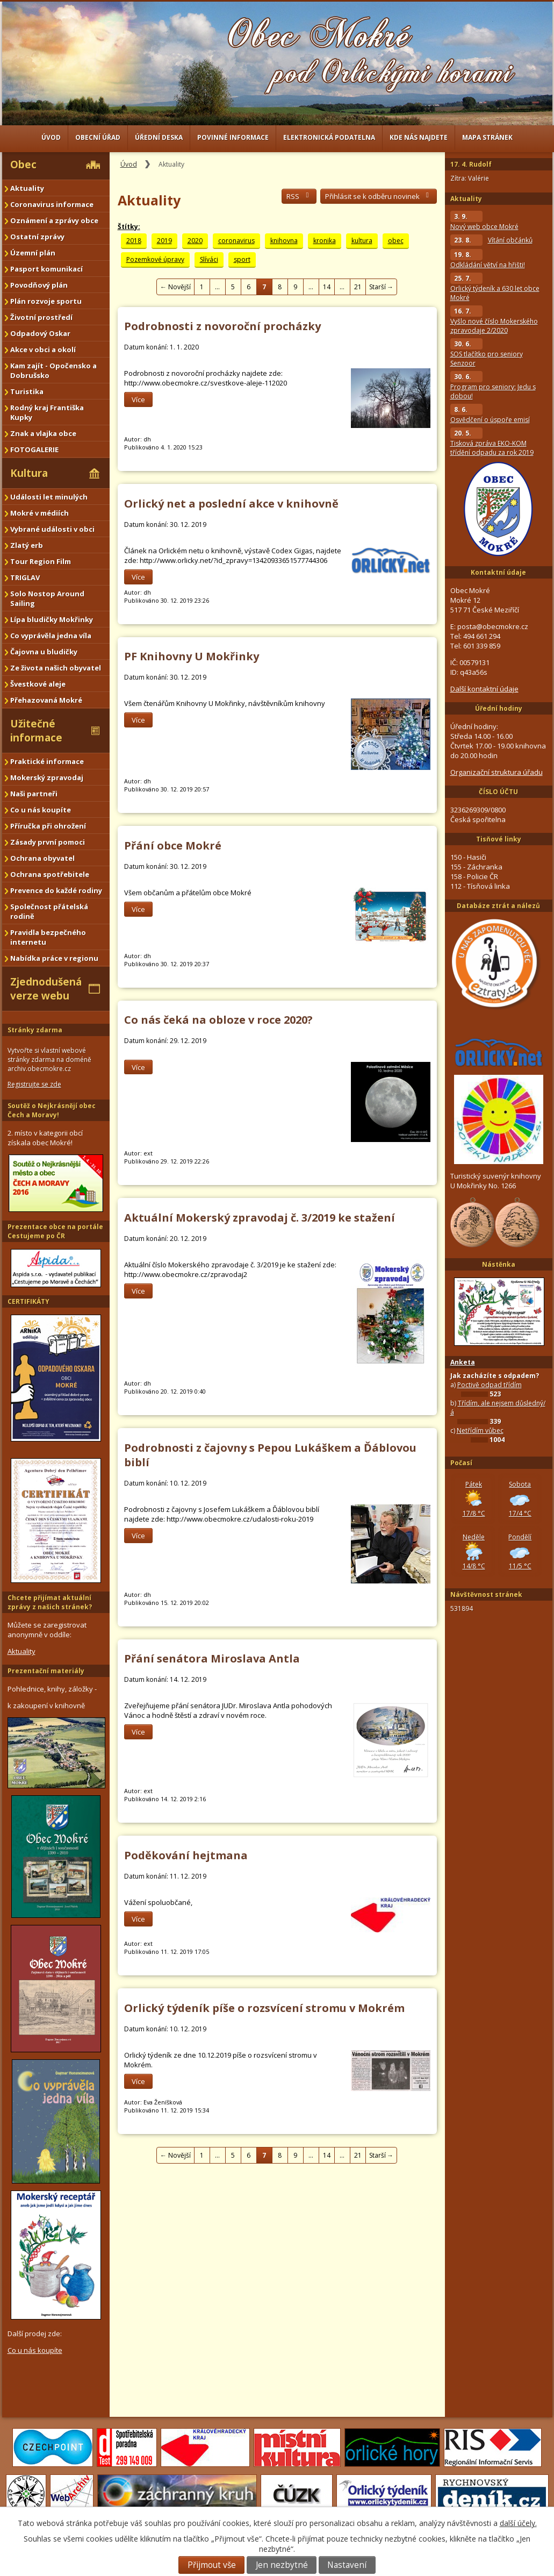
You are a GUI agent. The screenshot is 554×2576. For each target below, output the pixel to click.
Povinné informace (233, 137)
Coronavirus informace (51, 204)
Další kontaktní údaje (484, 689)
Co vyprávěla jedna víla (50, 635)
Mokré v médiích (39, 513)
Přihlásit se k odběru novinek (378, 196)
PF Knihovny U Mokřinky (191, 656)
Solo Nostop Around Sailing (47, 598)
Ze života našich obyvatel (55, 668)
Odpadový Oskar (40, 333)
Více (138, 399)
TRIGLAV (25, 577)
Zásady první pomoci (47, 842)
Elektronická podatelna (329, 137)
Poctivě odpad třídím (489, 1384)
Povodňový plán (39, 285)
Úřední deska (159, 137)
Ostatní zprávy (37, 236)
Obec (23, 165)
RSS (299, 196)
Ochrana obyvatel (42, 858)
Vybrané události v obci (52, 529)
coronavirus (236, 240)
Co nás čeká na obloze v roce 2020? (218, 1019)
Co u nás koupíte (40, 810)
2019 (164, 240)
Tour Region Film (40, 561)
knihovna (284, 240)
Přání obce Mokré (172, 845)
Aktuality (27, 188)
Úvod (51, 137)
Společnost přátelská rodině (49, 911)
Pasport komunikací (46, 269)
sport (242, 259)
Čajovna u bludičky (43, 652)
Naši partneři (33, 793)
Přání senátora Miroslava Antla (212, 1658)
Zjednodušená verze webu (46, 989)
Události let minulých (49, 497)
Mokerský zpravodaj (46, 777)
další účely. (518, 2523)
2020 (195, 240)
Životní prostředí (41, 317)
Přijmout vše (212, 2565)
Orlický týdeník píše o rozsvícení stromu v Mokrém (264, 2008)
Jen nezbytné (282, 2565)
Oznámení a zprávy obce (54, 220)
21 (358, 286)
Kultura (29, 473)
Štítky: (129, 226)
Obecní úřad (97, 137)
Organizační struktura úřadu (496, 772)
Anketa (462, 1362)
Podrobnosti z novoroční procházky (222, 326)
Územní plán (32, 253)
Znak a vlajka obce (43, 433)
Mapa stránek (487, 137)
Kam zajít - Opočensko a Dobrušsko (53, 370)
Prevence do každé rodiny (56, 890)
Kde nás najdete (419, 137)
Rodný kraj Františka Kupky (47, 412)
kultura (361, 240)
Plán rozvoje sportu (46, 301)
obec (396, 240)
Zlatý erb (26, 545)
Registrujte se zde (34, 1084)
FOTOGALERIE (34, 449)
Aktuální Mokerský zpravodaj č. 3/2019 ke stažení (259, 1217)
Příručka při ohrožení (48, 826)
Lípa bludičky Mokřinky (51, 619)
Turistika (27, 391)
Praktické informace (47, 761)
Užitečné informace (36, 731)
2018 (133, 240)
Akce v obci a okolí (43, 349)
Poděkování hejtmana (186, 1855)
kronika (324, 240)
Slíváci (209, 259)
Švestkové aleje (38, 684)
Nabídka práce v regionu (54, 958)
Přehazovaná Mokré (46, 700)
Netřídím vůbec (480, 1430)
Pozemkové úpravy (155, 259)
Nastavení (346, 2565)
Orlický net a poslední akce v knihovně (231, 503)
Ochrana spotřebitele (49, 874)
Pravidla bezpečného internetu (48, 937)
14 (326, 286)
